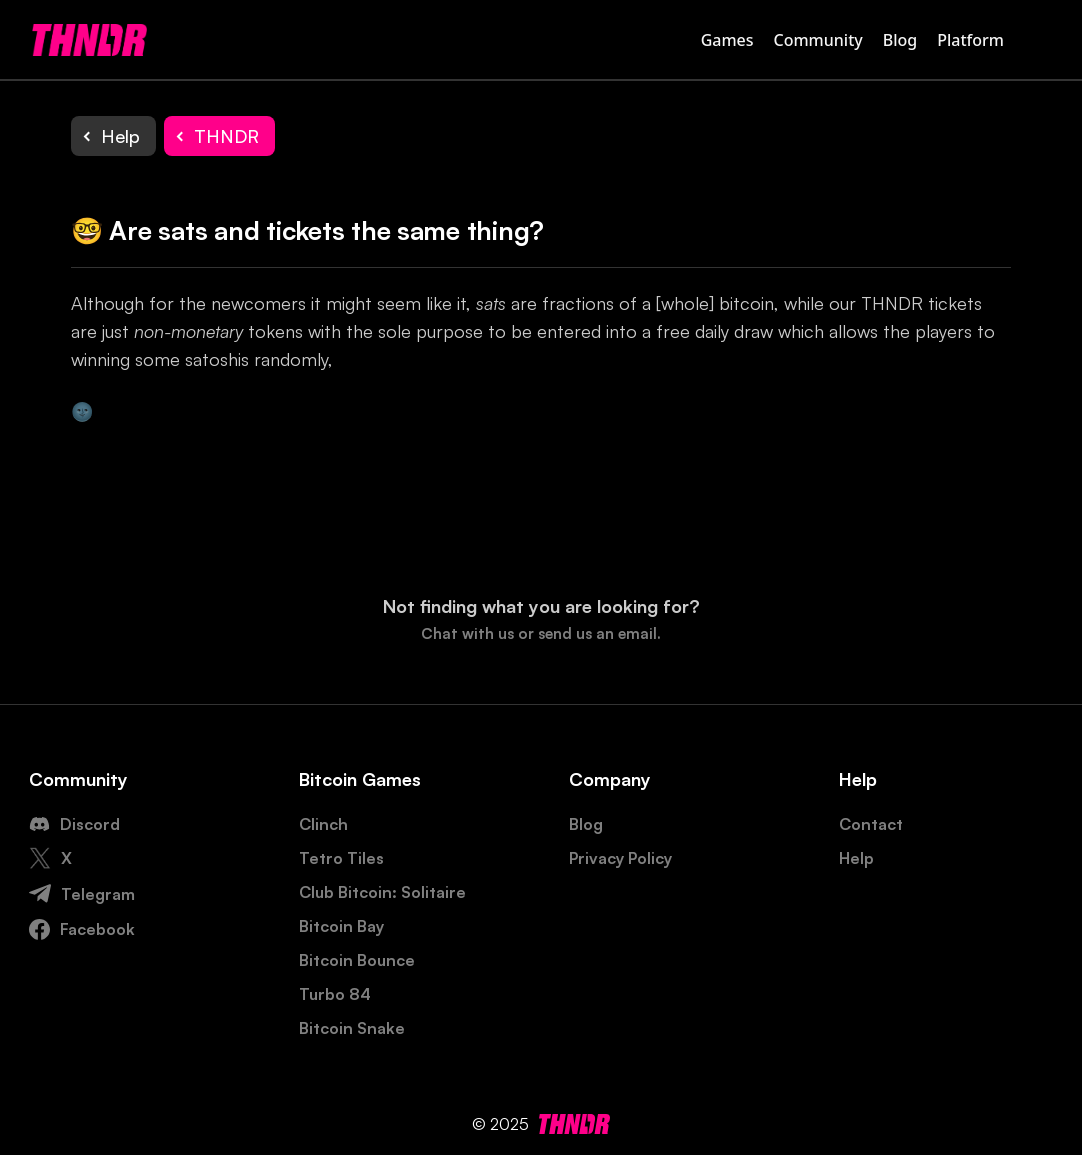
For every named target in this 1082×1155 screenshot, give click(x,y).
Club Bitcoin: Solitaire (382, 892)
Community (818, 40)
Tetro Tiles (341, 858)
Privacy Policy (620, 858)
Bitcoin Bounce (357, 960)
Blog (900, 40)
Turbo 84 (335, 994)
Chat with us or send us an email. (541, 633)
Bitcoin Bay (341, 926)
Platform (970, 40)
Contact (871, 824)
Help (856, 858)
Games (727, 40)
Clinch (323, 824)
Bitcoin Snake (352, 1028)
